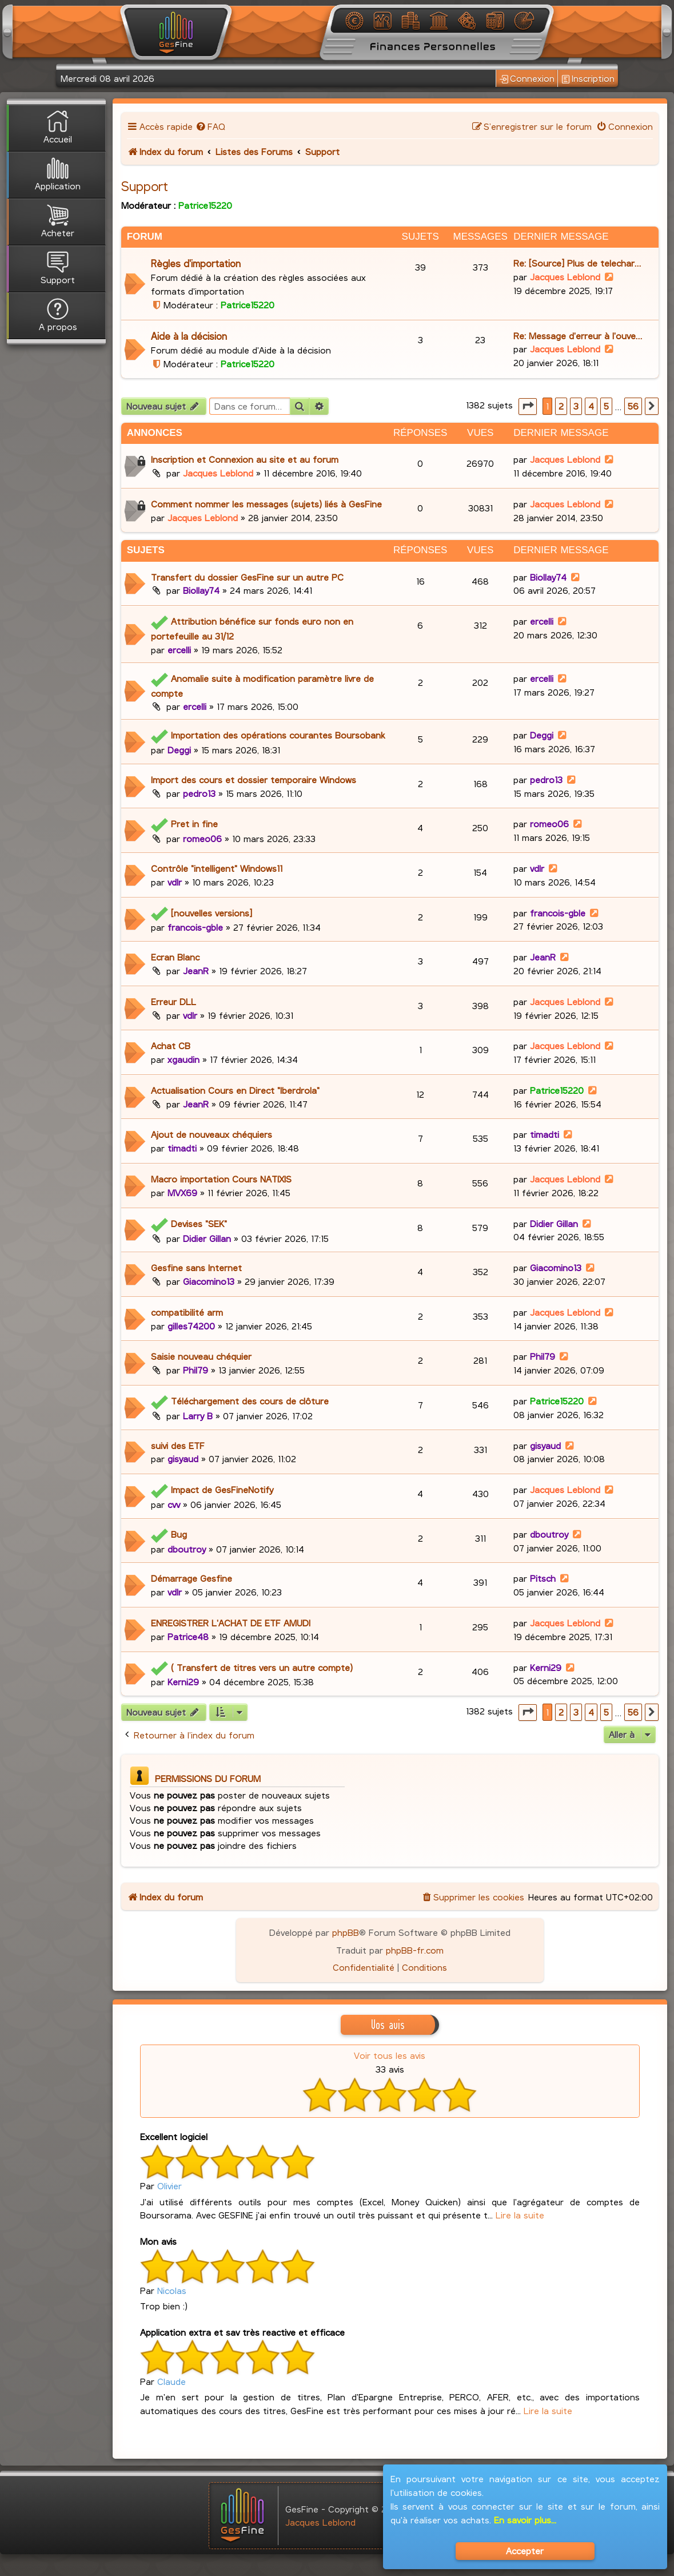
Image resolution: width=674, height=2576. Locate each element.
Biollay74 (201, 590)
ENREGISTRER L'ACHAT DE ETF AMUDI (230, 1622)
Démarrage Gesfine (191, 1578)
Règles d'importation (196, 263)
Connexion (527, 79)
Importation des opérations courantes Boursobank (278, 734)
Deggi (179, 749)
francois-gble (195, 927)
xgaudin (183, 1059)
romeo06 (202, 838)
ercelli (179, 649)
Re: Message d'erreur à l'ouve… (577, 335)
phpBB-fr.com (415, 1949)
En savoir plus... (525, 2519)
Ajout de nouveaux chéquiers (211, 1134)
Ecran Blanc (175, 956)
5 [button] (606, 405)
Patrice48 (188, 1636)
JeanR (196, 970)
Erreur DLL (173, 1001)
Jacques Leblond (565, 276)
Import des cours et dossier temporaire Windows (253, 779)
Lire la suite (520, 2214)
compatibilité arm (187, 1312)
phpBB (345, 1932)
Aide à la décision (189, 336)
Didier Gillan (207, 1238)
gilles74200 (191, 1325)
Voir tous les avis (389, 2055)
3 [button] (576, 405)
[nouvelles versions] (211, 912)
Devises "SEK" (199, 1223)
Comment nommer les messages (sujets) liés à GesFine (266, 503)
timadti (182, 1147)
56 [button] (633, 405)
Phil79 (195, 1369)
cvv (173, 1504)
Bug (179, 1534)
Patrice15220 (205, 205)
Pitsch (543, 1578)
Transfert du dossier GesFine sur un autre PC (247, 576)
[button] (528, 406)
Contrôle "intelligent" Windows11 (216, 868)
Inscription (587, 79)
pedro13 (199, 793)
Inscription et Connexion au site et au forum (244, 459)
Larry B (198, 1415)
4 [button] (591, 405)
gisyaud (182, 1458)
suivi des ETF (178, 1445)
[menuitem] (211, 126)
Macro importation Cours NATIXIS (221, 1178)
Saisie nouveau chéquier (201, 1356)
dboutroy (186, 1548)
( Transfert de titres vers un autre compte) (262, 1667)
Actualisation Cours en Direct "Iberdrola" (235, 1090)
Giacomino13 (208, 1281)
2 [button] (561, 405)
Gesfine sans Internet (196, 1267)
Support (144, 186)
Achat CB (170, 1045)
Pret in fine (194, 823)
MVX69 (182, 1192)
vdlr (174, 881)
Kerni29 (183, 1681)
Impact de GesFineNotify (222, 1489)
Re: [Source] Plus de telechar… (577, 262)
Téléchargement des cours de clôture (250, 1400)
